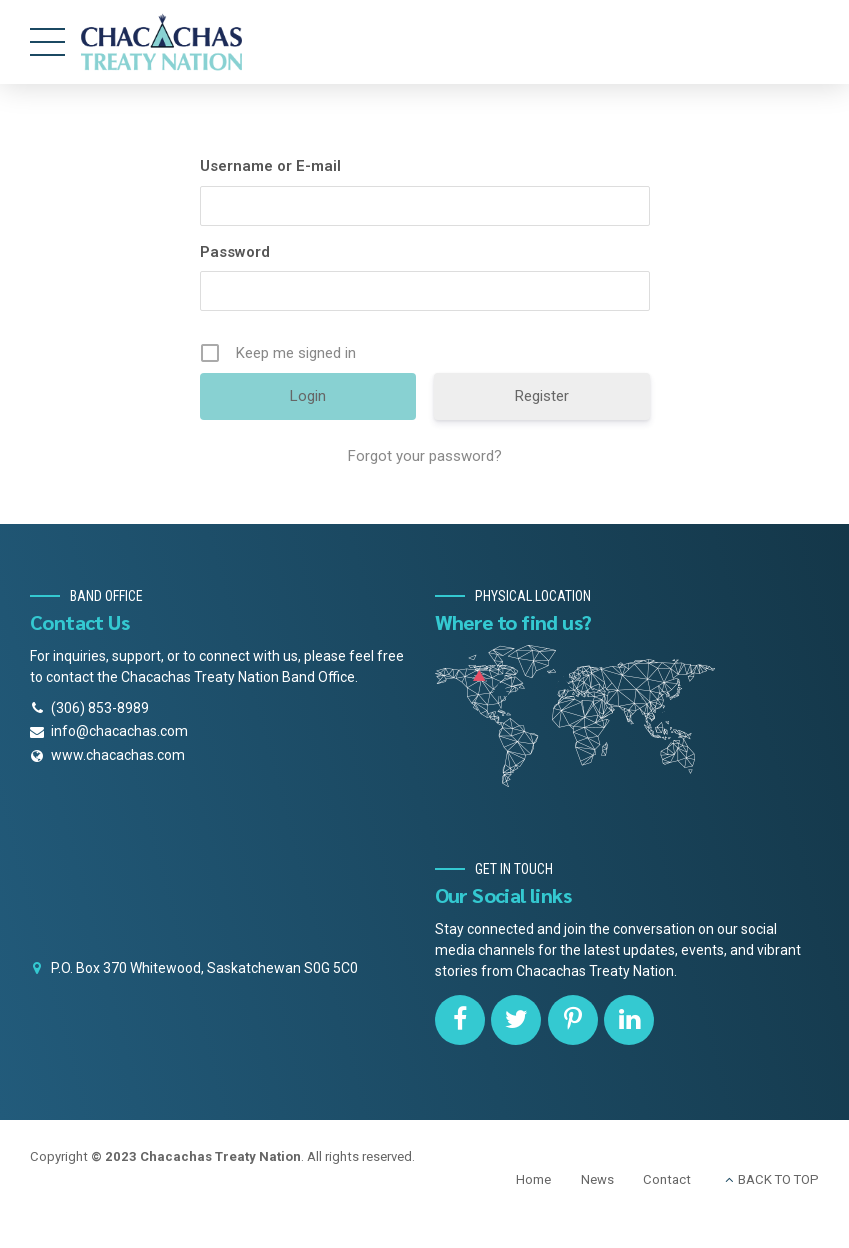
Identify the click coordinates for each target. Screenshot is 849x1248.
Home (533, 1179)
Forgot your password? (425, 456)
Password (235, 252)
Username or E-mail (270, 166)
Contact (667, 1179)
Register (542, 396)
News (597, 1179)
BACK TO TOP (778, 1179)
